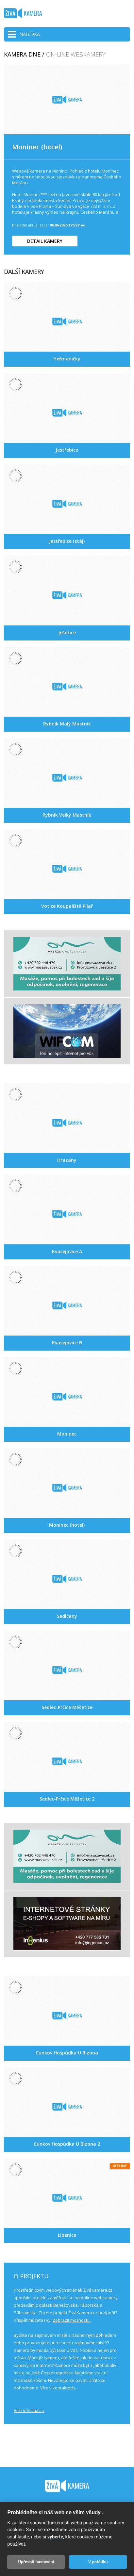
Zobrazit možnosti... (72, 2320)
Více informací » (29, 2410)
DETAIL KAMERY (44, 241)
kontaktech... (65, 2388)
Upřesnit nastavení (36, 2561)
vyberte (55, 2537)
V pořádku (98, 2561)
